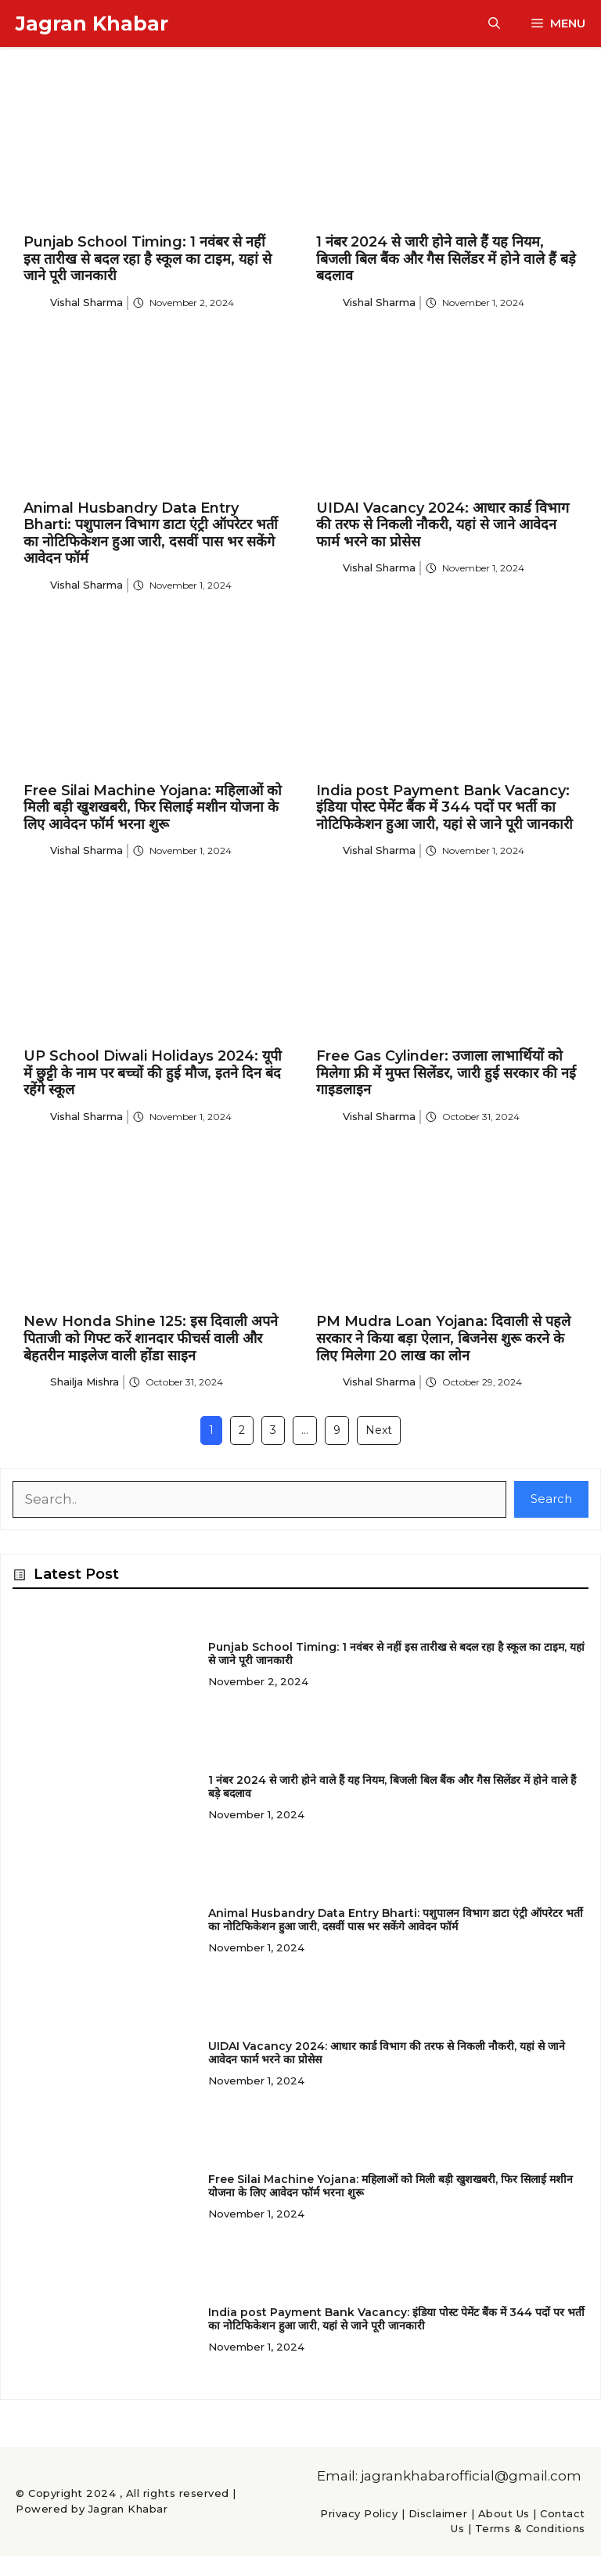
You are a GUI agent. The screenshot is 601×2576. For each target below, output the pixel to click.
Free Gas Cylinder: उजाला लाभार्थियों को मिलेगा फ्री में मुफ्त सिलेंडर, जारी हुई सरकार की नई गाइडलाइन (446, 1072)
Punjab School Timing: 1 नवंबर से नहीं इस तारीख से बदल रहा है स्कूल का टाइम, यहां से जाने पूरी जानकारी (147, 258)
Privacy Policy (359, 2513)
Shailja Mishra (84, 1381)
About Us (504, 2513)
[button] (494, 23)
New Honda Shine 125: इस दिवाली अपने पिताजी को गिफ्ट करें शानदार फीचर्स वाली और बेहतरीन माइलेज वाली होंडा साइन (150, 1338)
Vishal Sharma (86, 302)
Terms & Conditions (530, 2528)
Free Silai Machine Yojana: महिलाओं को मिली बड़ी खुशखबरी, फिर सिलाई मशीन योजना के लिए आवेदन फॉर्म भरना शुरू (152, 807)
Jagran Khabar (92, 23)
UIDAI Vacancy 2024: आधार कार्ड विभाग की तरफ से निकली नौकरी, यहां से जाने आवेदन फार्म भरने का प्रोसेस (442, 524)
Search (551, 1498)
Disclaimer (437, 2513)
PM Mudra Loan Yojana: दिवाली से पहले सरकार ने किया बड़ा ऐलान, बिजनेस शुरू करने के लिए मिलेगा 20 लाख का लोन (443, 1338)
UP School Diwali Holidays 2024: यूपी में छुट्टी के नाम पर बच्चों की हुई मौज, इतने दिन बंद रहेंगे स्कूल (152, 1072)
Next (378, 1430)
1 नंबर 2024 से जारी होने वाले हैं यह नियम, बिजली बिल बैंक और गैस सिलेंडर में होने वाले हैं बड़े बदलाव (446, 258)
